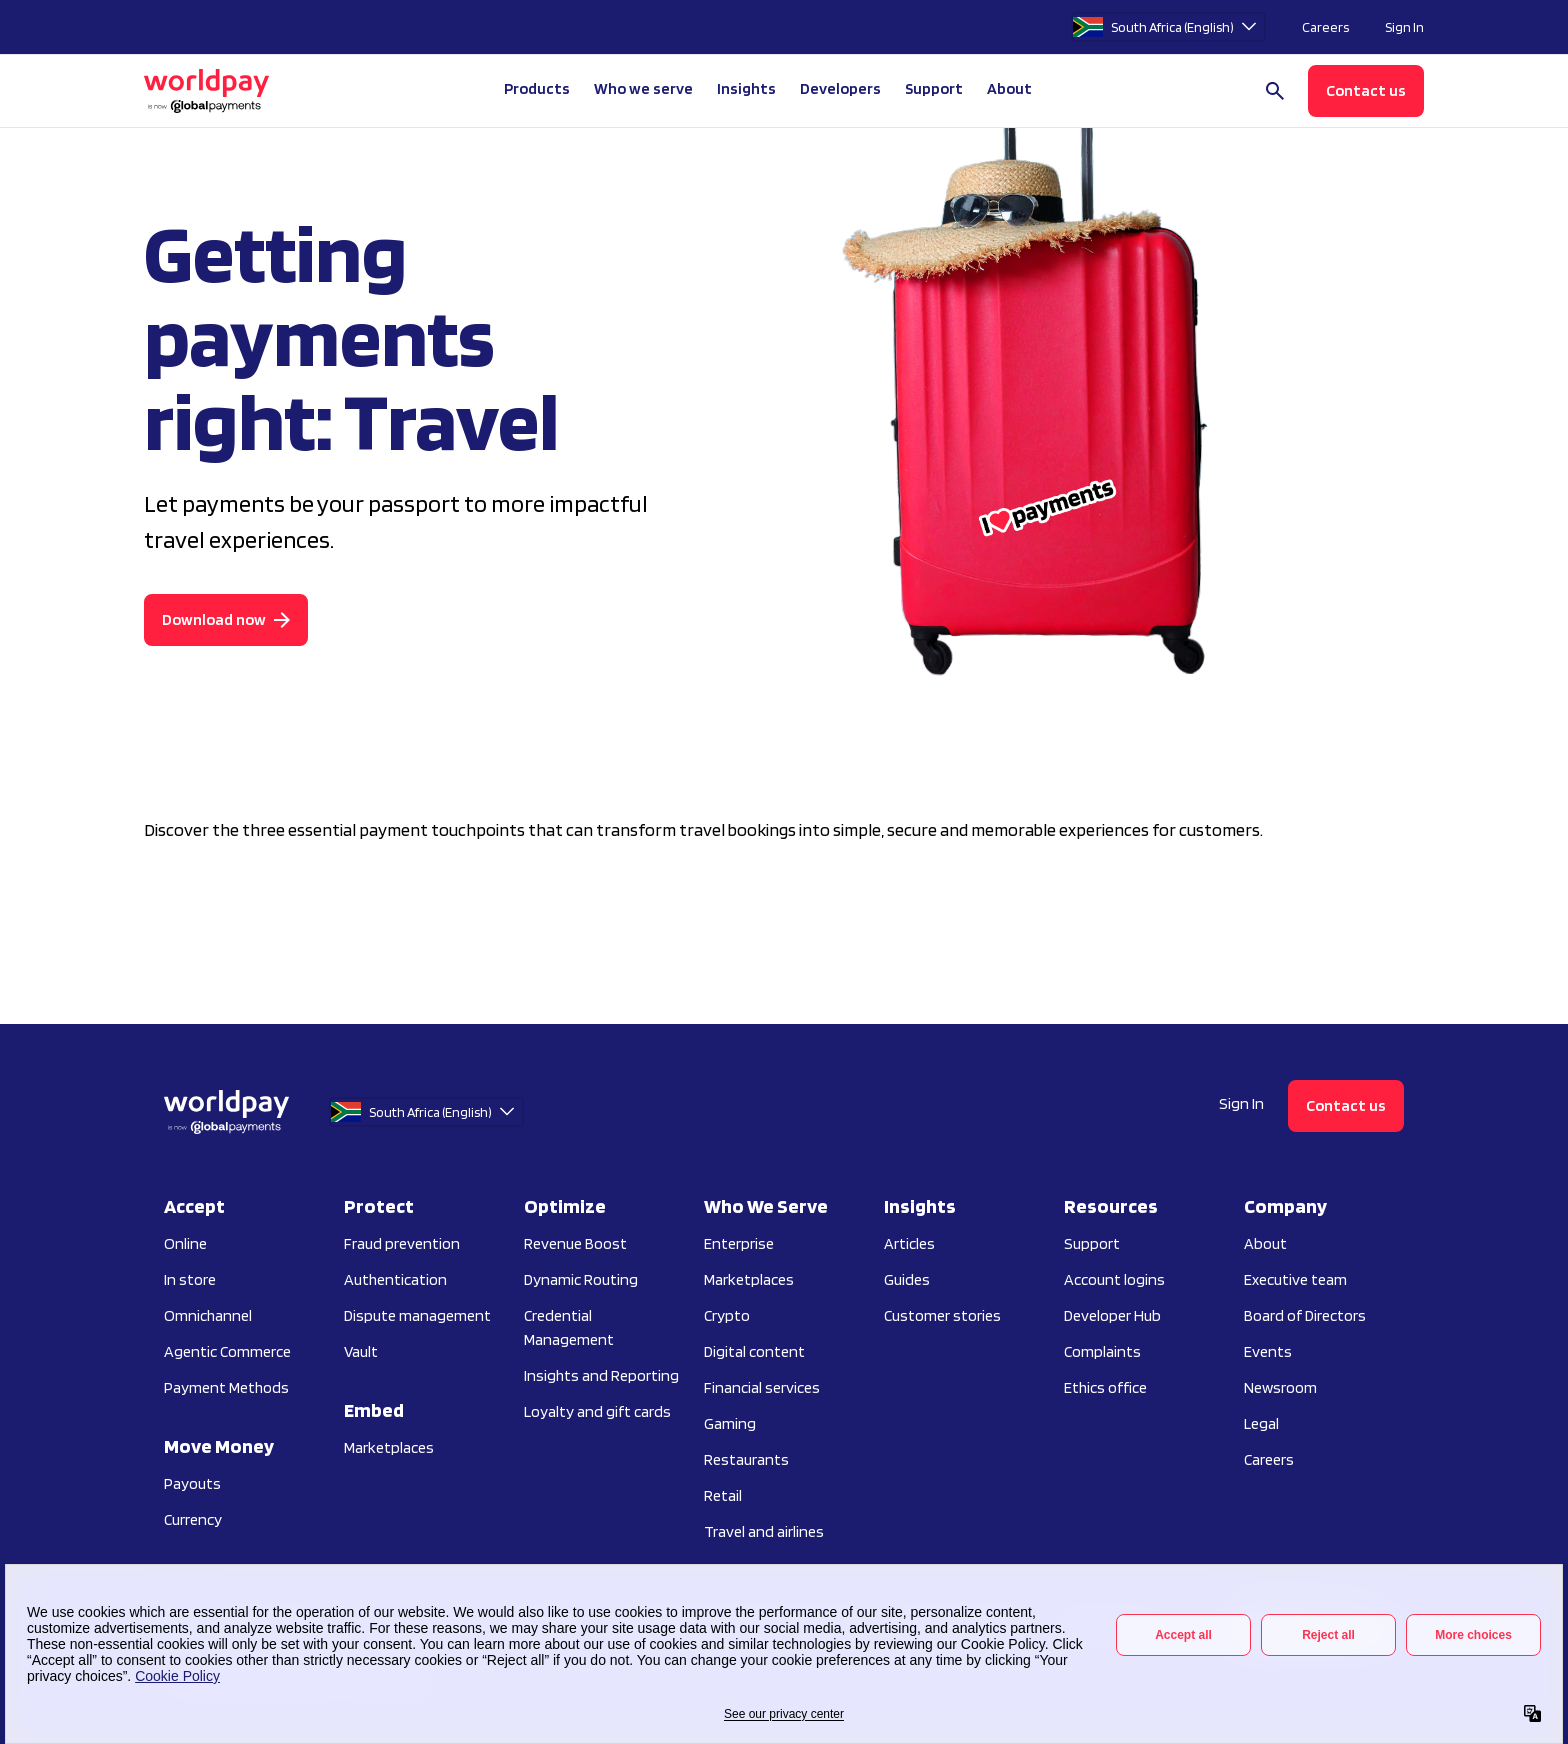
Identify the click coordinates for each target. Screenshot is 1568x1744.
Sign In (1404, 27)
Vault (361, 1351)
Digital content (754, 1351)
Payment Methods (226, 1387)
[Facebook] (1342, 1630)
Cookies (447, 1626)
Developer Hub (1112, 1315)
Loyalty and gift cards (597, 1411)
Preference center (1112, 1626)
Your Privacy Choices (244, 1626)
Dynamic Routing (581, 1279)
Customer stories (942, 1315)
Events (1268, 1351)
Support (934, 88)
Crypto (727, 1315)
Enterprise (739, 1243)
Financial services (762, 1387)
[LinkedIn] (1298, 1629)
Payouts (192, 1483)
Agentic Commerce (227, 1351)
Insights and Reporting (601, 1375)
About (1265, 1243)
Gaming (730, 1423)
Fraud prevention (402, 1243)
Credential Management (569, 1327)
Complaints (1102, 1351)
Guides (907, 1279)
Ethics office (1105, 1387)
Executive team (1295, 1279)
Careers (1325, 27)
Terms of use (537, 1626)
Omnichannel (208, 1315)
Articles (909, 1243)
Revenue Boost (575, 1243)
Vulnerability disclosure (960, 1626)
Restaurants (746, 1459)
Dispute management (417, 1315)
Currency (193, 1519)
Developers (840, 88)
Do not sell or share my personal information (733, 1626)
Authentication (395, 1279)
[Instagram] (1254, 1630)
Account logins (1114, 1279)
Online (185, 1243)
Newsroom (1280, 1387)
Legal (1261, 1423)
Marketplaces (389, 1447)
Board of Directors (1305, 1315)
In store (190, 1279)
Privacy (374, 1626)
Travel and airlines (764, 1531)
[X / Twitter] (1386, 1630)
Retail (723, 1495)
